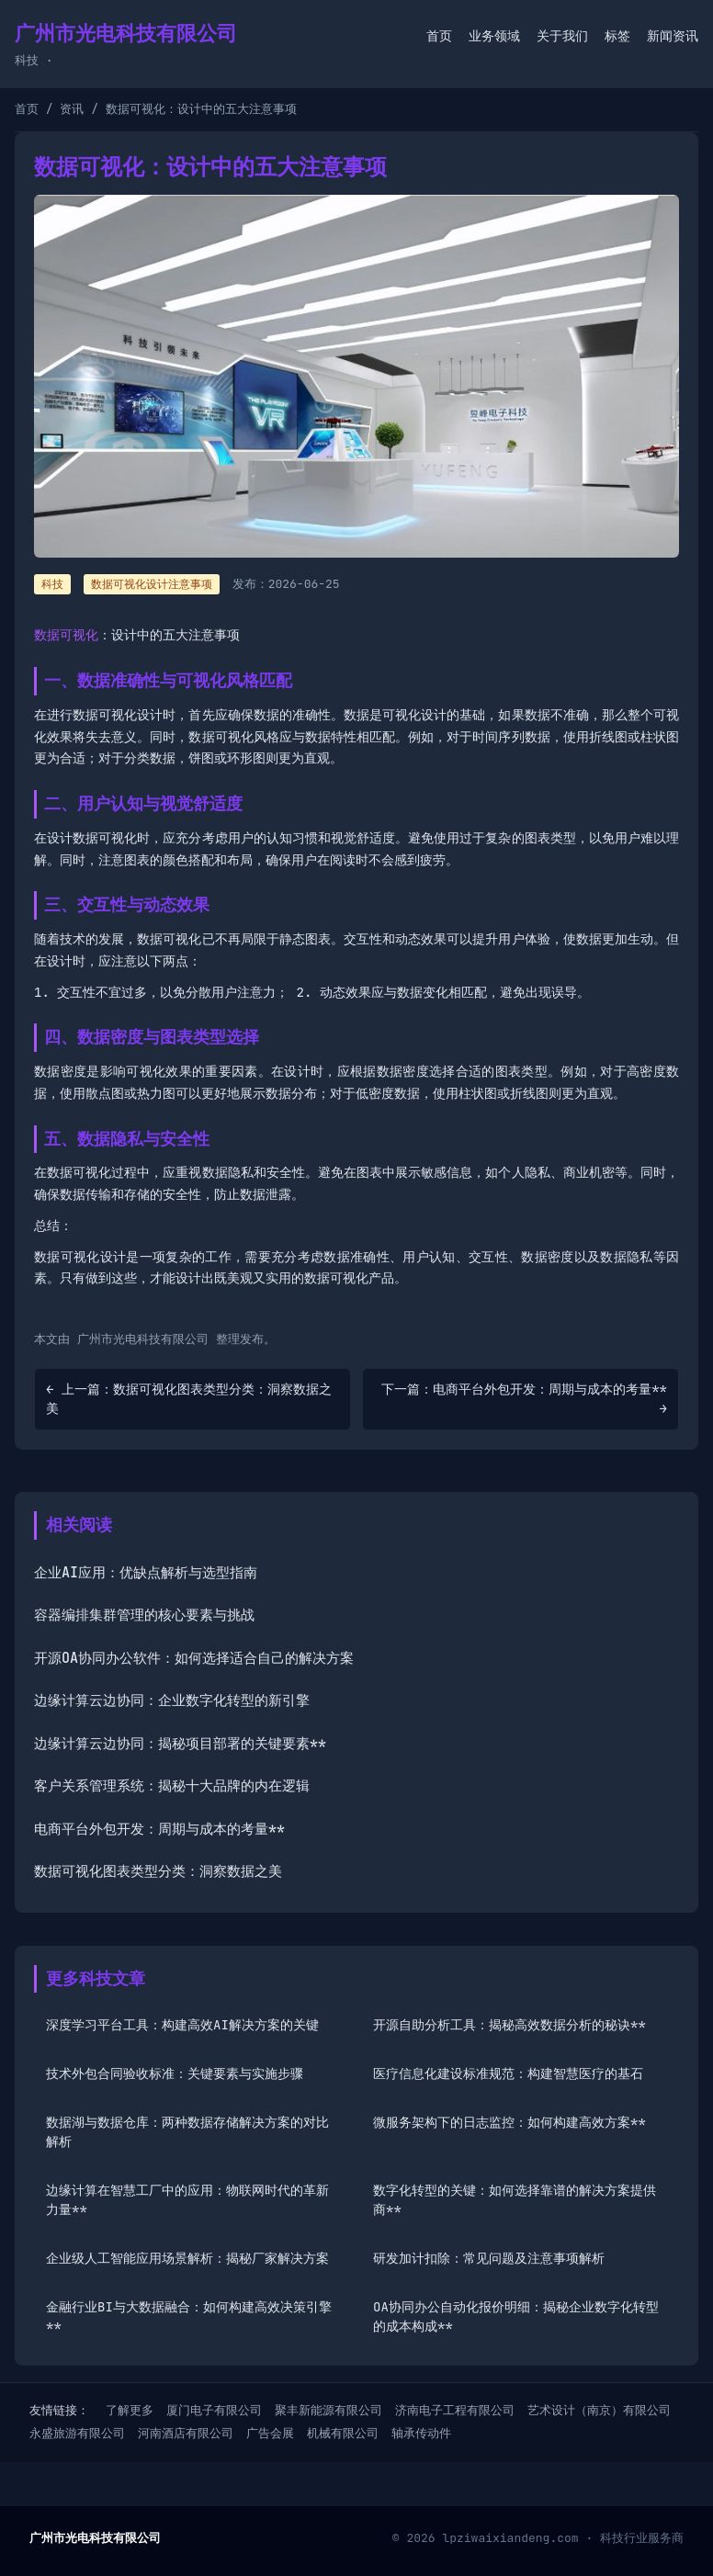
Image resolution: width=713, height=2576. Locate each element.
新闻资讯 (672, 36)
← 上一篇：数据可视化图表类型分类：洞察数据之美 (189, 1399)
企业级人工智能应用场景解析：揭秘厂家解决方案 (187, 2258)
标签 (617, 36)
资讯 (72, 109)
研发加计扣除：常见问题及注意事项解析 (489, 2258)
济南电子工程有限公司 (455, 2410)
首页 (439, 36)
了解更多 (129, 2410)
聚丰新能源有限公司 (328, 2410)
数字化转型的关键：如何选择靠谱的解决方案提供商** (514, 2200)
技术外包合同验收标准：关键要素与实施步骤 (174, 2073)
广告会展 (270, 2433)
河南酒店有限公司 (185, 2433)
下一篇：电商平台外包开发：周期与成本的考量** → (524, 1399)
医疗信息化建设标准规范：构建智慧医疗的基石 (508, 2073)
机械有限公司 (343, 2433)
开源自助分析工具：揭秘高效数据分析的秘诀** (509, 2025)
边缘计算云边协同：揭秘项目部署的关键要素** (180, 1743)
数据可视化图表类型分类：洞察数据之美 (158, 1871)
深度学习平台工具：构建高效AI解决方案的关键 (182, 2025)
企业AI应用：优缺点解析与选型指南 (145, 1573)
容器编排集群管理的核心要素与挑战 (144, 1615)
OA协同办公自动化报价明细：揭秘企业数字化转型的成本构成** (516, 2316)
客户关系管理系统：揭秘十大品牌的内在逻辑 (172, 1786)
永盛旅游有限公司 (77, 2433)
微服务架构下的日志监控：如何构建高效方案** (509, 2122)
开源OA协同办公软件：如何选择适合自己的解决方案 (194, 1658)
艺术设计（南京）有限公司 (599, 2410)
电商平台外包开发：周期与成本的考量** (159, 1829)
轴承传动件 (421, 2433)
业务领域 (494, 36)
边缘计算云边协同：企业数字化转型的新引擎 (172, 1700)
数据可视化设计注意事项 (151, 584)
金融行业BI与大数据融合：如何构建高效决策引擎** (189, 2316)
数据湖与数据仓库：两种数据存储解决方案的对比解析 (187, 2132)
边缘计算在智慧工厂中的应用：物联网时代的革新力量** (187, 2200)
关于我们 (562, 36)
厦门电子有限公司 (214, 2410)
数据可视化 (66, 635)
